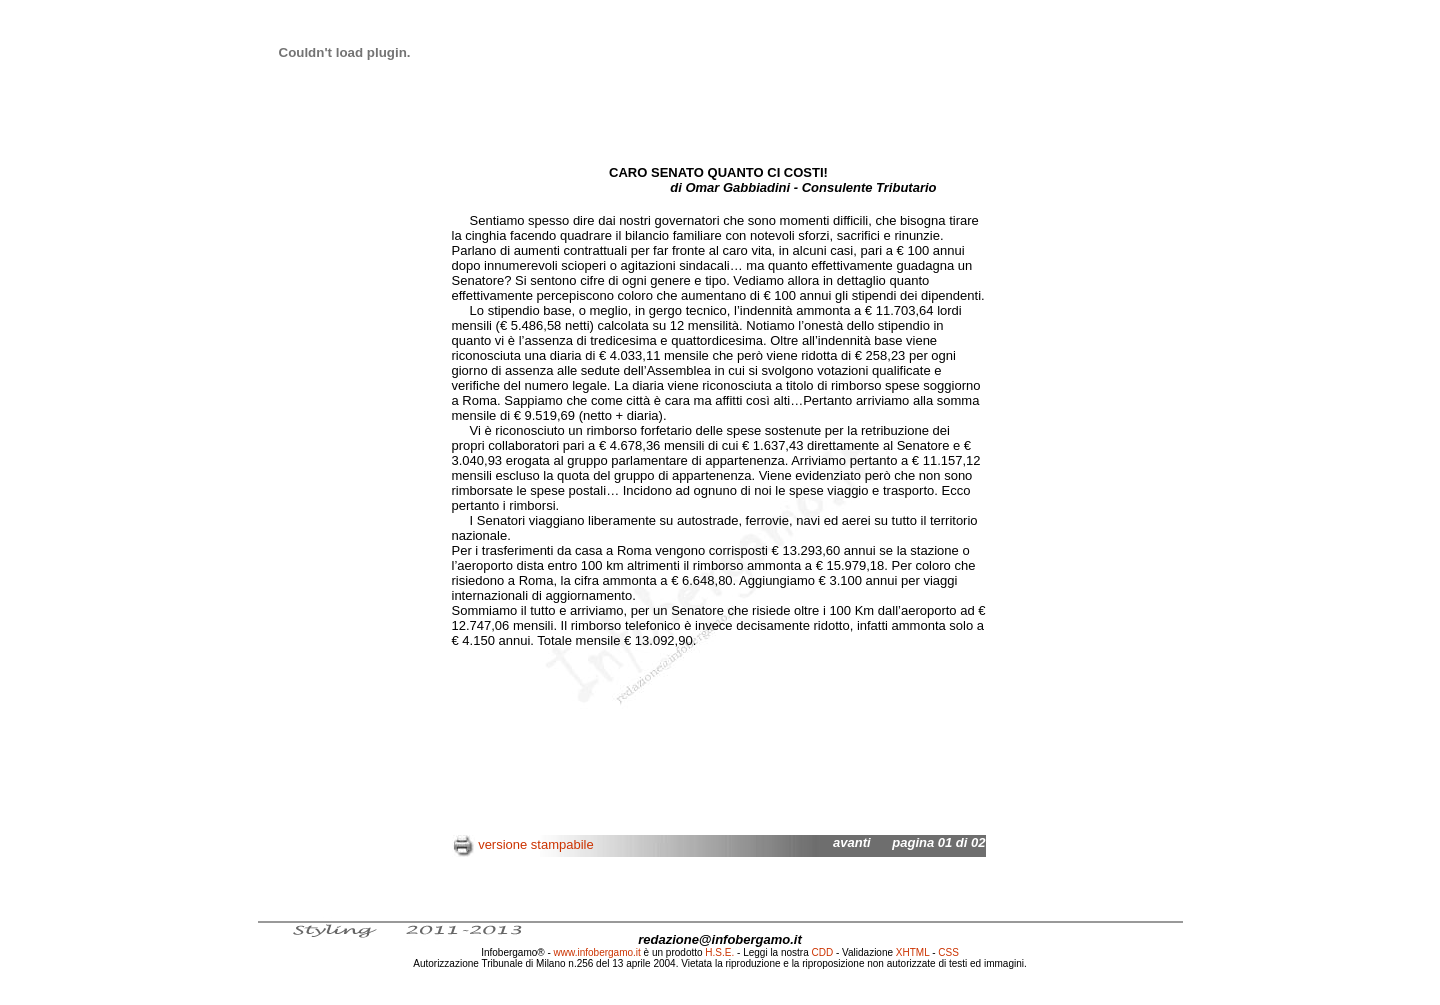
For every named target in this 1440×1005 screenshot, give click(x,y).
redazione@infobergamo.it (720, 939)
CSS (948, 952)
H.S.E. (719, 952)
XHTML (913, 952)
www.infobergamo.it (597, 952)
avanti (852, 842)
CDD (823, 952)
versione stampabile (536, 844)
